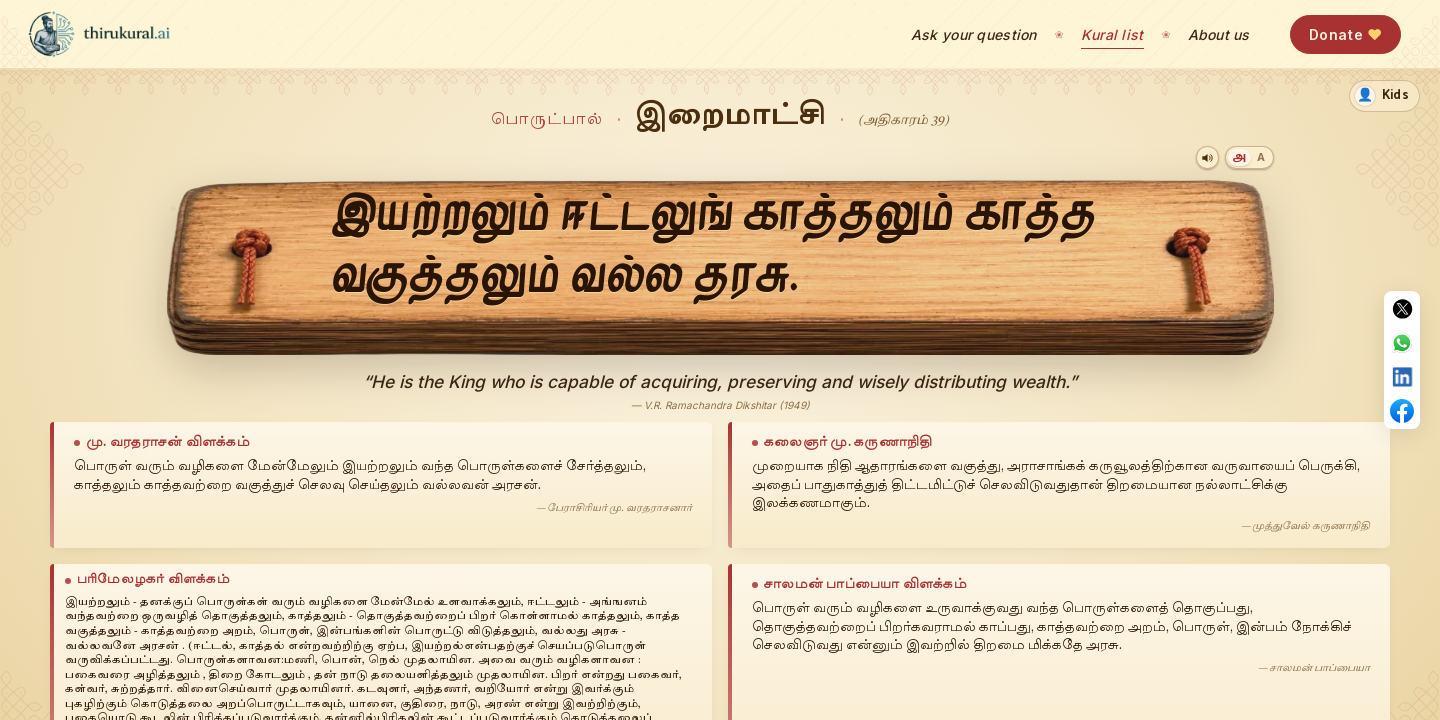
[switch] (1384, 96)
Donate (1345, 34)
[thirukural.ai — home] (99, 34)
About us (1219, 34)
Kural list (1112, 34)
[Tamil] (1239, 157)
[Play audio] (1207, 157)
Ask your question (974, 34)
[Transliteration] (1261, 157)
